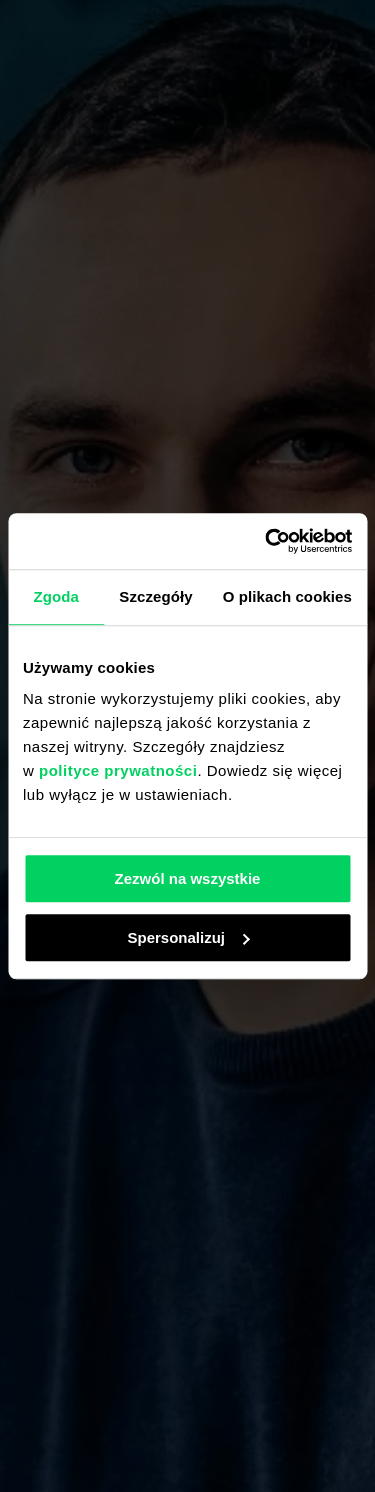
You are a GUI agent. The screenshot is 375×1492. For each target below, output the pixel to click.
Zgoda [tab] (56, 596)
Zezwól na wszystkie (188, 878)
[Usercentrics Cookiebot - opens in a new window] (267, 541)
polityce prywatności (118, 770)
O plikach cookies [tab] (287, 596)
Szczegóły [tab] (155, 596)
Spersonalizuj (188, 937)
